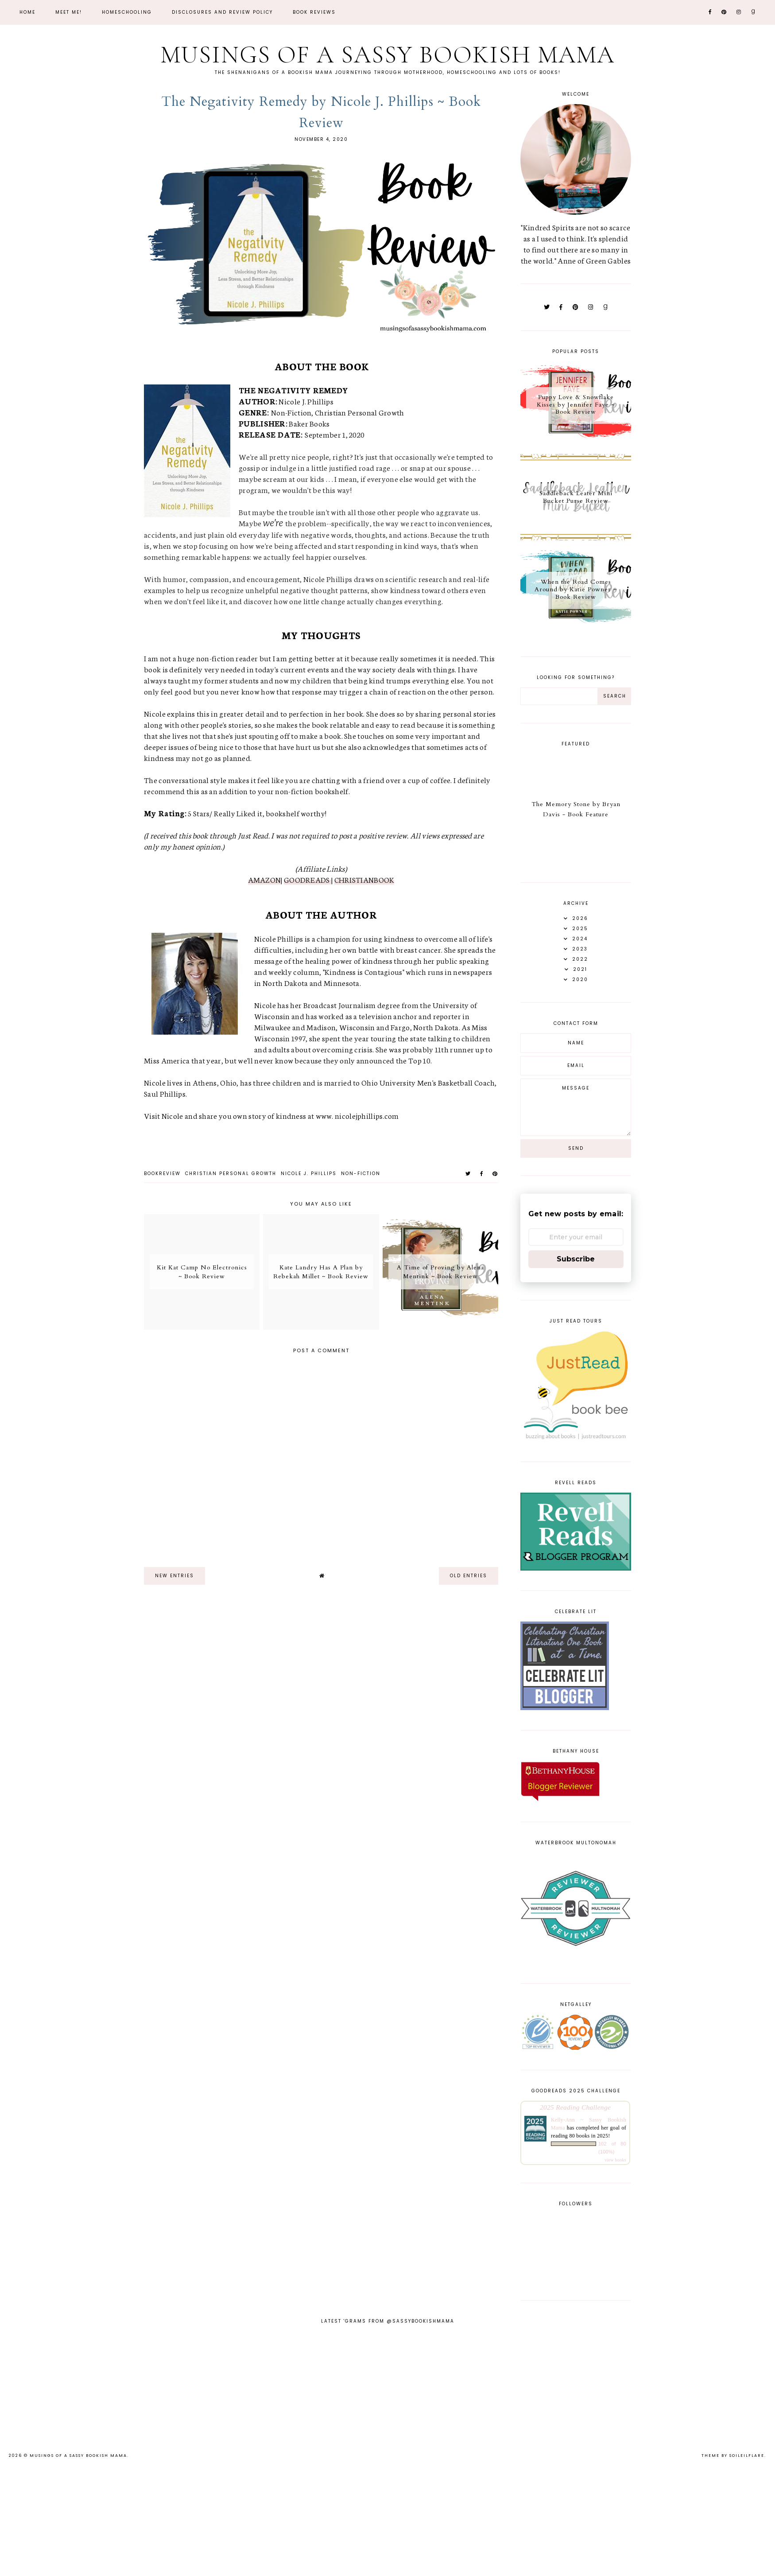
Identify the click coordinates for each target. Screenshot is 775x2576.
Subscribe (576, 1259)
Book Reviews (314, 12)
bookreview (162, 1173)
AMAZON (264, 879)
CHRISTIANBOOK (364, 879)
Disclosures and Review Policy (222, 12)
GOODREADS (307, 879)
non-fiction (360, 1173)
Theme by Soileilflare (732, 2455)
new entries (174, 1575)
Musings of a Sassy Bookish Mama (387, 55)
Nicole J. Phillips (309, 1173)
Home (27, 12)
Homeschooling (127, 12)
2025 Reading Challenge (575, 2107)
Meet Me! (68, 12)
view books (615, 2159)
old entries (468, 1575)
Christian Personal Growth (230, 1173)
